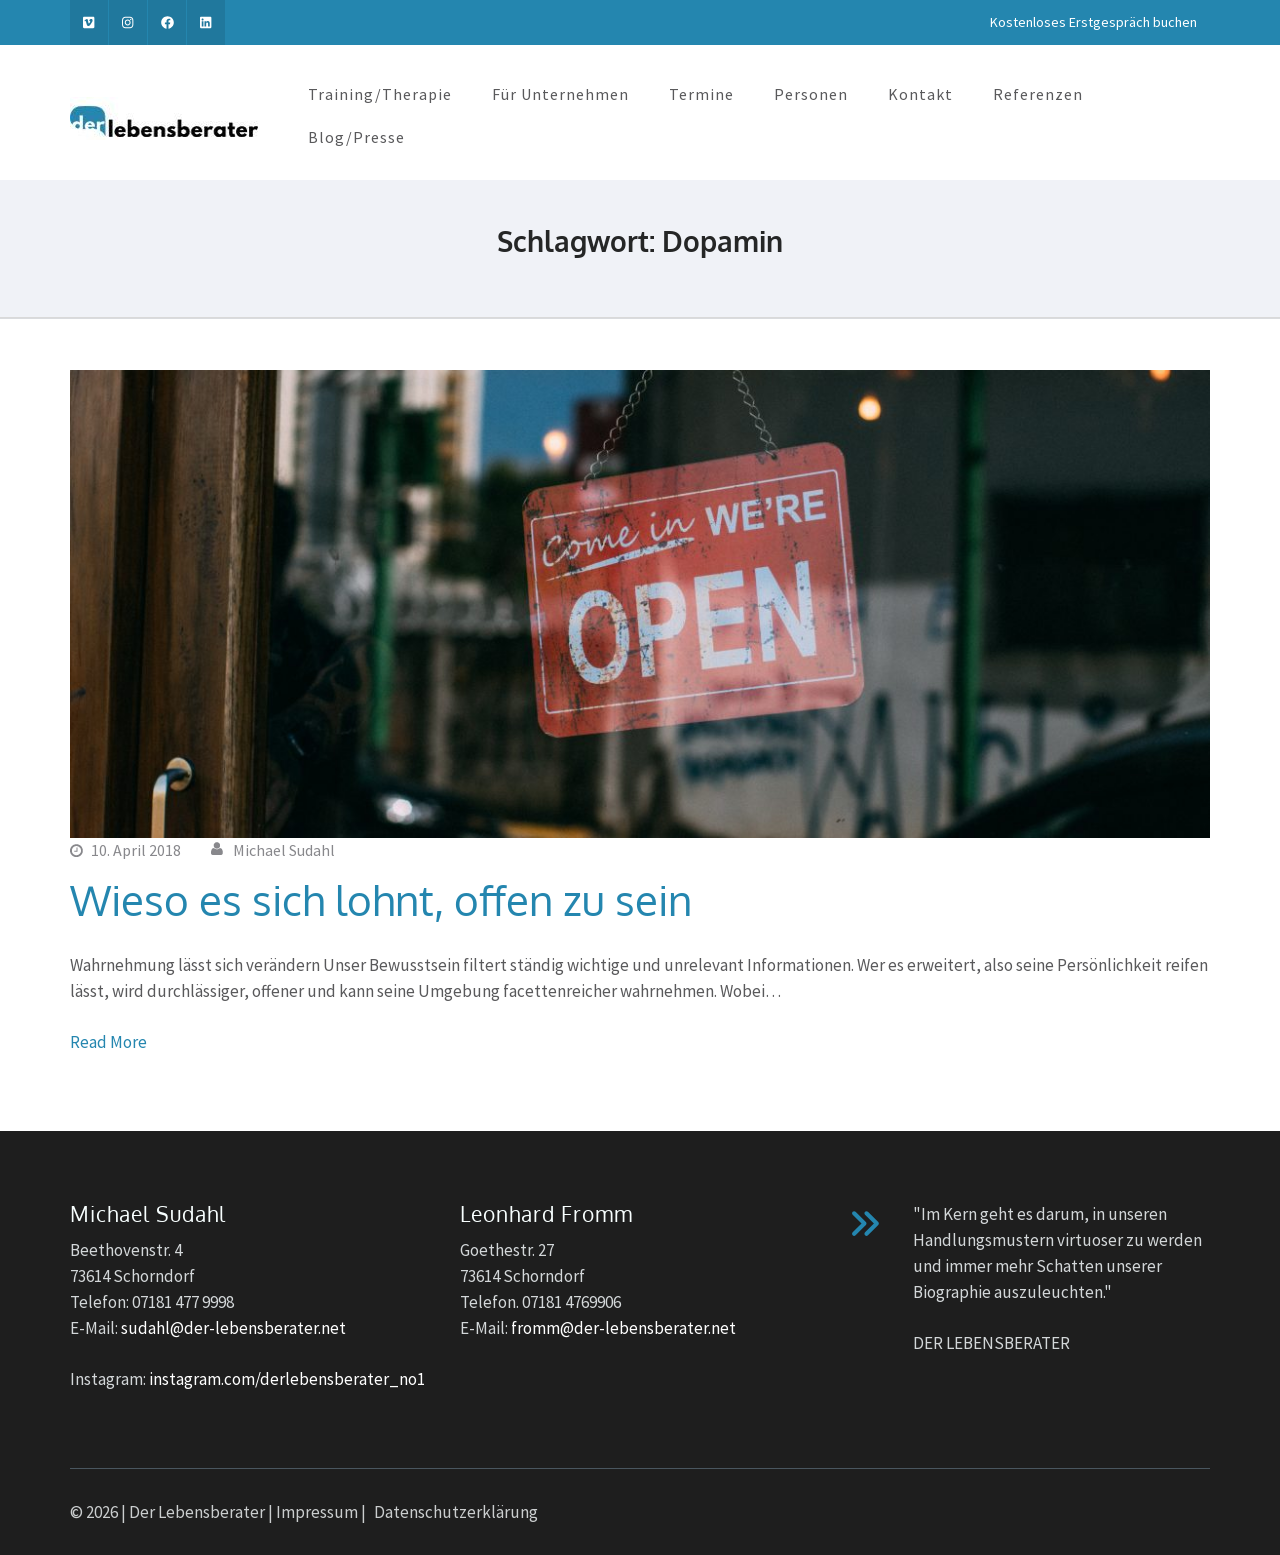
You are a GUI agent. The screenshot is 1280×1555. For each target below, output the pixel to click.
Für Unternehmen (560, 94)
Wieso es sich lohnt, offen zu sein (381, 899)
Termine (701, 94)
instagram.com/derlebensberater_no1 (287, 1379)
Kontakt (920, 94)
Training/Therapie (380, 94)
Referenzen (1038, 94)
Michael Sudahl (284, 850)
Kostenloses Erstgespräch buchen (1093, 22)
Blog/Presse (356, 137)
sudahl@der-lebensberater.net (233, 1328)
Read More (108, 1042)
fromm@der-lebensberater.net (623, 1328)
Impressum (317, 1512)
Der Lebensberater (197, 1512)
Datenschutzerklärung (456, 1512)
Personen (811, 94)
